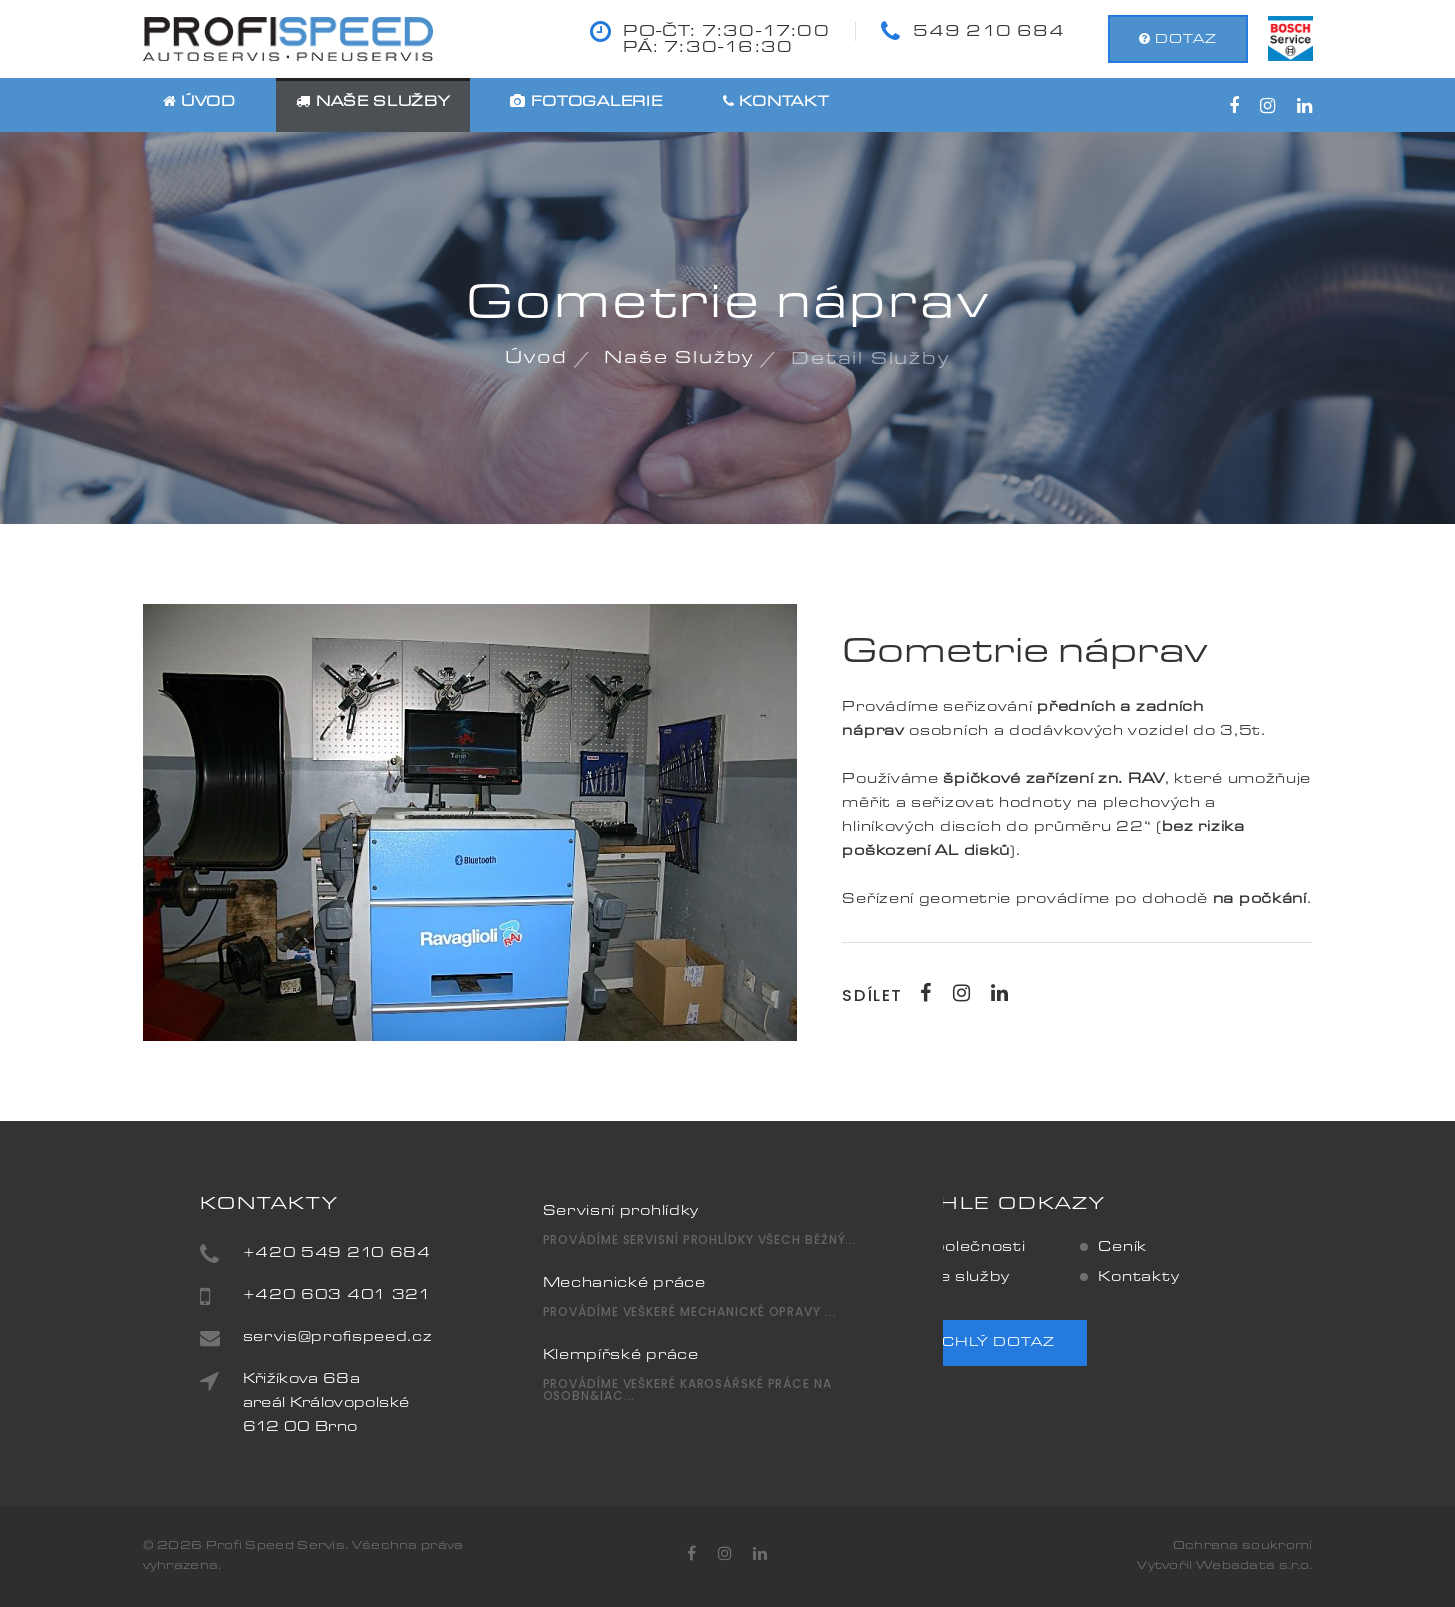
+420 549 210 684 (394, 1254)
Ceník (1064, 1248)
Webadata (1237, 1566)
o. (1306, 1566)
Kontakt (775, 103)
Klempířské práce (621, 1318)
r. (1295, 1566)
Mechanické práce (624, 1246)
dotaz (1178, 39)
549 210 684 (989, 32)
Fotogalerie (586, 103)
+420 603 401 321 (394, 1296)
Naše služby (372, 103)
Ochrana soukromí (1243, 1546)
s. (1285, 1566)
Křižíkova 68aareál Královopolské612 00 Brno (383, 1404)
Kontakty (1081, 1278)
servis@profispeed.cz (395, 1338)
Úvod (199, 103)
